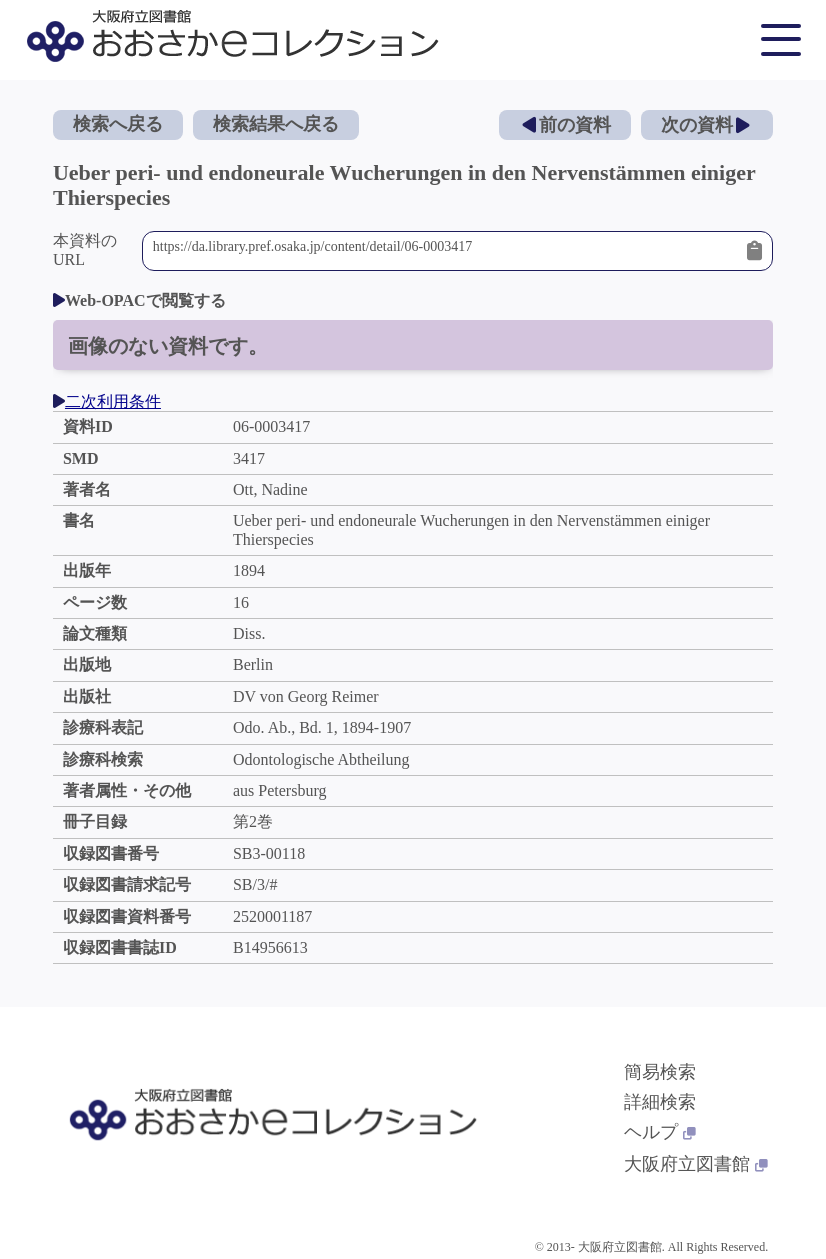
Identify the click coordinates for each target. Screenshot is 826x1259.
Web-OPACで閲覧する (139, 300)
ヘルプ (660, 1132)
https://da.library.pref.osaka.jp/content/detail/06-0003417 (445, 251)
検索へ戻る (118, 124)
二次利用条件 (107, 401)
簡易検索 (660, 1072)
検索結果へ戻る (276, 124)
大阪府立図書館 (696, 1164)
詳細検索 (660, 1102)
